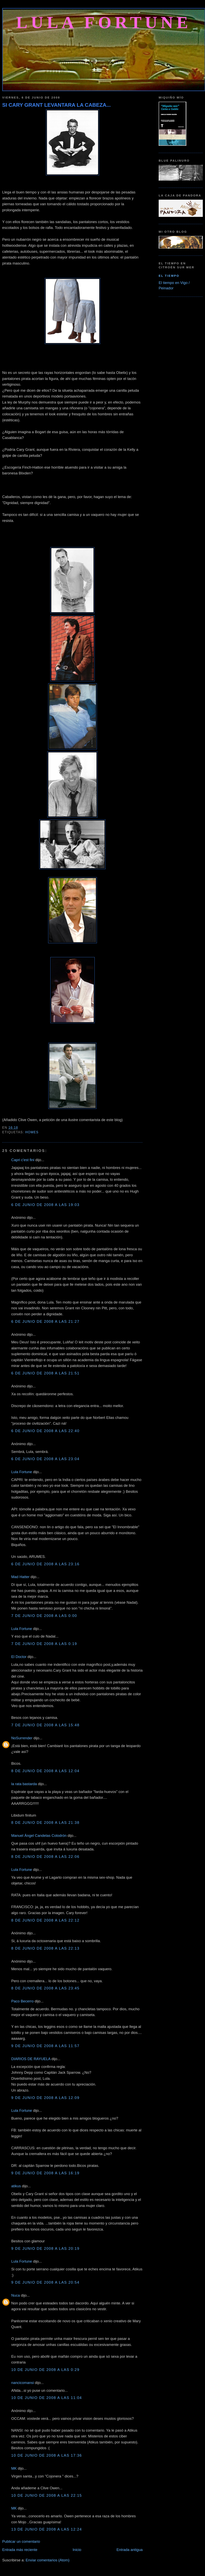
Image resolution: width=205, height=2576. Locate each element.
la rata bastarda (24, 1784)
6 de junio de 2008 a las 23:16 (45, 1564)
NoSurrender (21, 1738)
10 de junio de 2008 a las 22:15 (46, 2495)
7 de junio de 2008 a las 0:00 (44, 1616)
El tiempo (169, 275)
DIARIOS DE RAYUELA (30, 2059)
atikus (16, 2186)
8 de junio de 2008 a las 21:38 (45, 1822)
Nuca (15, 2295)
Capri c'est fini (22, 1160)
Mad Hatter (20, 1577)
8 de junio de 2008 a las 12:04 (45, 1771)
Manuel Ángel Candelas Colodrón (39, 1835)
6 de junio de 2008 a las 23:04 (45, 1459)
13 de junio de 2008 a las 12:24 (46, 2529)
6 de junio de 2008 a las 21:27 (45, 1321)
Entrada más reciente (19, 2550)
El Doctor (18, 1657)
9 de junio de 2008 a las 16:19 (45, 2173)
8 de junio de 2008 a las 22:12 (45, 1920)
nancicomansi (22, 2383)
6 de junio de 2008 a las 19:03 (45, 1205)
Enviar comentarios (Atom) (47, 2560)
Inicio (77, 2550)
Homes (32, 1132)
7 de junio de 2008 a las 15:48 (45, 1725)
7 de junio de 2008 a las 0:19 (44, 1644)
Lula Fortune (103, 22)
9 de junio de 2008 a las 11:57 (45, 2046)
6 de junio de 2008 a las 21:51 (45, 1373)
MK (14, 2468)
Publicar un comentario (21, 2541)
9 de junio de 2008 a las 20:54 (45, 2282)
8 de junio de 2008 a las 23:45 (45, 1988)
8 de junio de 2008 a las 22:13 (45, 1948)
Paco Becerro (22, 2001)
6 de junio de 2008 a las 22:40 (45, 1431)
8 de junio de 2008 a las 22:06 (45, 1856)
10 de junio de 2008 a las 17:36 (46, 2455)
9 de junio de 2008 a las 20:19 (45, 2248)
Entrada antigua (130, 2550)
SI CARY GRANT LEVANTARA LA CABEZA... (56, 105)
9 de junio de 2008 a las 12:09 (45, 2098)
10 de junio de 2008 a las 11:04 (46, 2398)
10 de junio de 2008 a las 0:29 (45, 2370)
